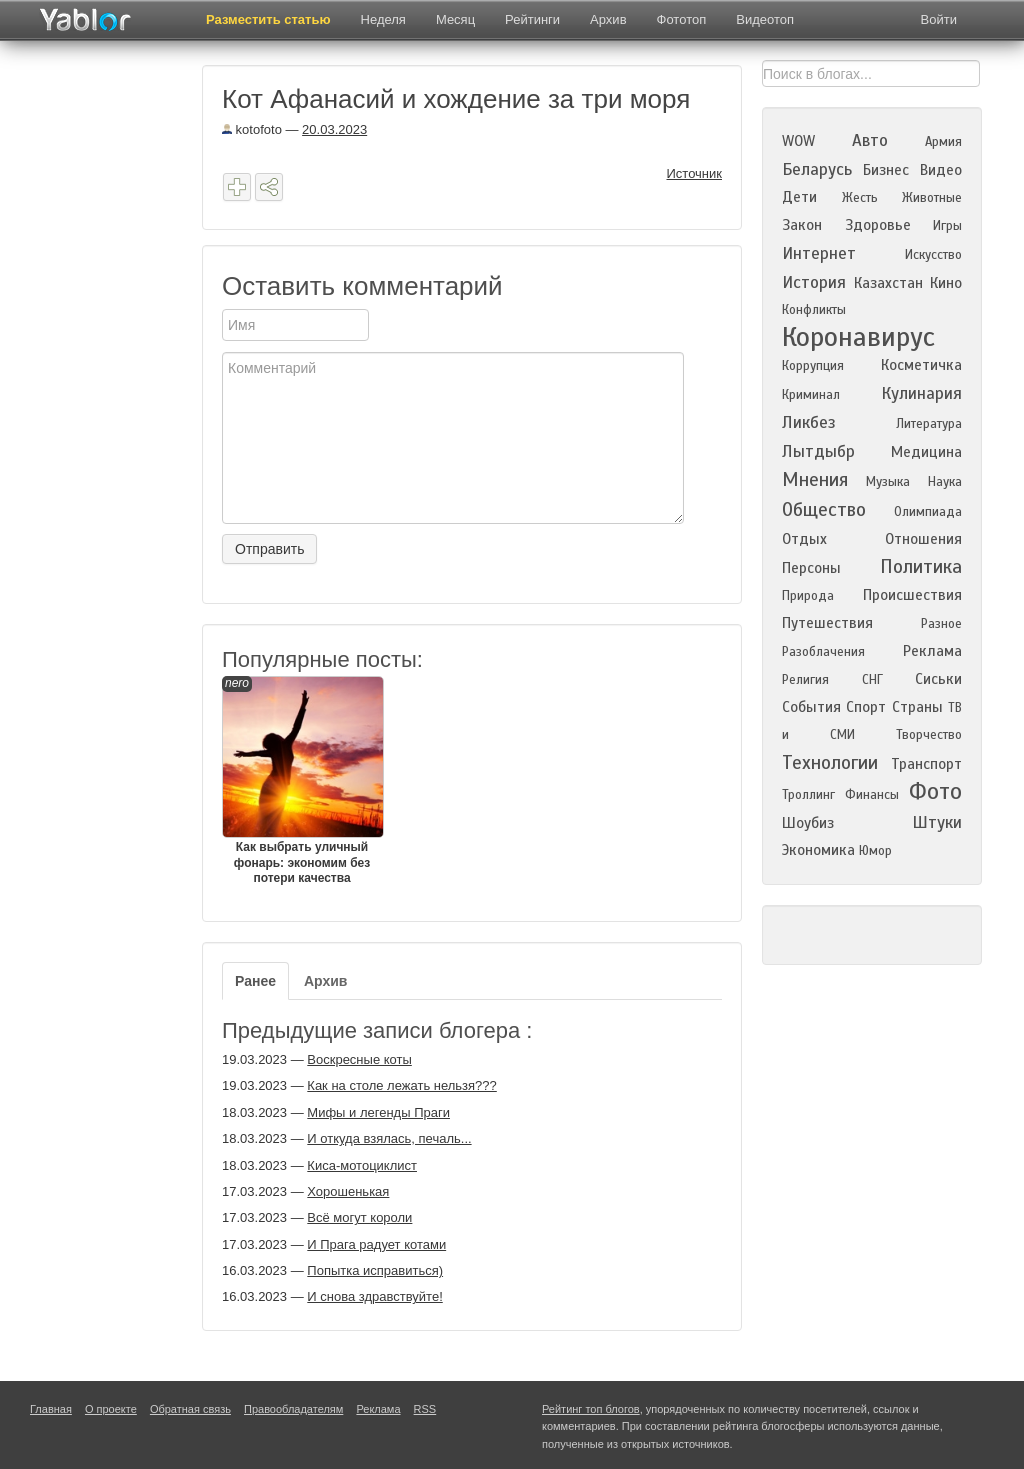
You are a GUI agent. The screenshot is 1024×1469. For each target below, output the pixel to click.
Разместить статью (268, 19)
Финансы (872, 795)
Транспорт (926, 764)
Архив (608, 19)
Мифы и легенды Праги (378, 1112)
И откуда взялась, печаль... (389, 1138)
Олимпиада (928, 512)
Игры (947, 226)
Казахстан (888, 283)
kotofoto (252, 129)
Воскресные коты (359, 1059)
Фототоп (682, 19)
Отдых (804, 539)
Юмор (875, 851)
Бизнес (886, 170)
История (814, 282)
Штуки (937, 822)
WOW (798, 141)
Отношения (923, 539)
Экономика (818, 850)
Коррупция (813, 366)
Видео (941, 170)
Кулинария (921, 393)
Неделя (383, 19)
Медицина (926, 452)
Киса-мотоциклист (362, 1165)
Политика (921, 566)
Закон (802, 225)
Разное (941, 624)
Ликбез (809, 422)
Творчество (929, 735)
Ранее (255, 981)
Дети (799, 197)
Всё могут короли (359, 1217)
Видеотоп (765, 19)
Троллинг (808, 795)
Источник (695, 173)
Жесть (860, 198)
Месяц (455, 19)
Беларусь (817, 169)
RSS (425, 1409)
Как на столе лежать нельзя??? (401, 1085)
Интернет (819, 253)
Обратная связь (190, 1409)
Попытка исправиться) (375, 1270)
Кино (946, 283)
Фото (935, 791)
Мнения (815, 479)
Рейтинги (532, 19)
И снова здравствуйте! (374, 1296)
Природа (808, 596)
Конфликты (814, 310)
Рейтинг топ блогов (591, 1409)
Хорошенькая (348, 1191)
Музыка (888, 482)
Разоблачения (823, 652)
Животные (932, 198)
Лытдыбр (818, 451)
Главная (51, 1409)
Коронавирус (858, 337)
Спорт (866, 707)
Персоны (811, 568)
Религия (805, 680)
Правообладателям (293, 1409)
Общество (824, 509)
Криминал (811, 395)
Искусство (933, 255)
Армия (943, 142)
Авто (870, 140)
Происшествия (912, 595)
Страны (917, 707)
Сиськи (938, 679)
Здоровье (878, 225)
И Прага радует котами (376, 1244)
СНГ (872, 680)
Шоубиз (808, 823)
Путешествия (827, 623)
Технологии (830, 762)
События (811, 707)
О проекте (111, 1409)
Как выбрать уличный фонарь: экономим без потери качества (302, 780)
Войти (939, 19)
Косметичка (921, 365)
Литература (929, 424)
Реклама (932, 651)
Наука (945, 482)
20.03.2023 (334, 129)
